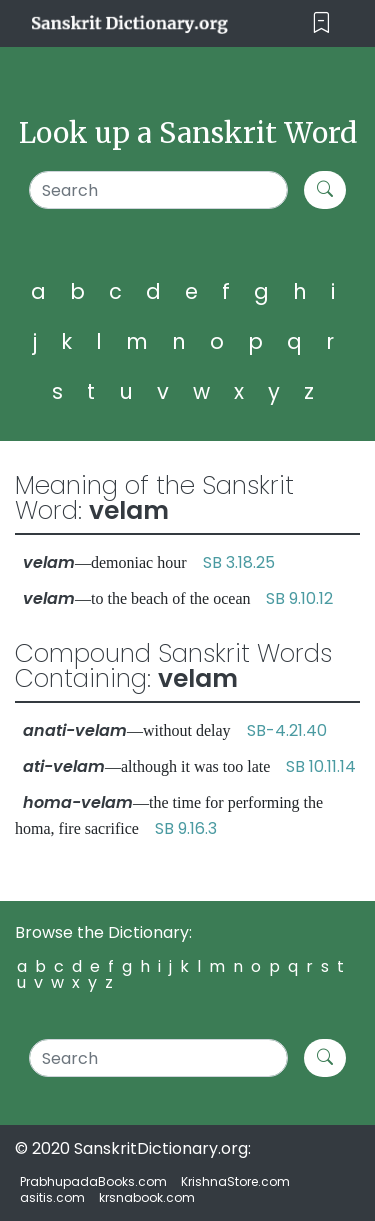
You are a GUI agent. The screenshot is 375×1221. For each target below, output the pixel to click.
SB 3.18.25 (239, 562)
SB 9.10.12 (299, 598)
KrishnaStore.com (235, 1181)
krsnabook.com (147, 1197)
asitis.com (52, 1197)
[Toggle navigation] (321, 23)
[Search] (158, 190)
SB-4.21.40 (287, 730)
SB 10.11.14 (321, 766)
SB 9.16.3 (186, 828)
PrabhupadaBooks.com (93, 1181)
